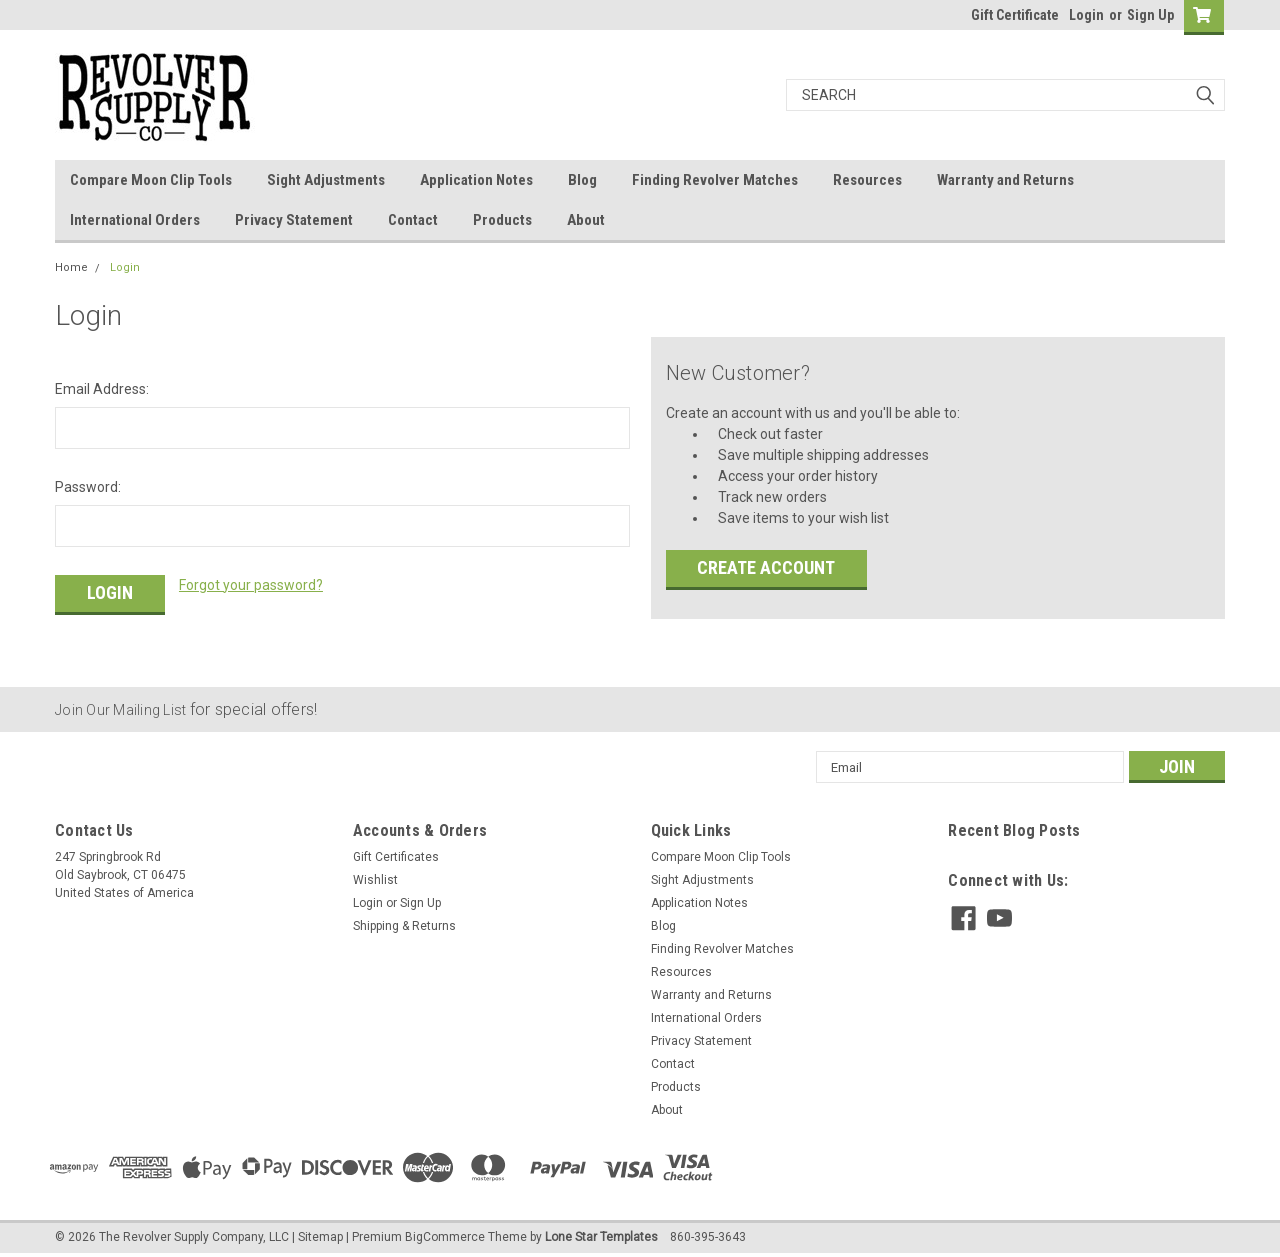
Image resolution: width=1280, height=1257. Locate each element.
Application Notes (476, 180)
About (586, 220)
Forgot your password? (251, 585)
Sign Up (1150, 15)
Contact (413, 220)
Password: (88, 487)
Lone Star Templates (601, 1237)
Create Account (766, 567)
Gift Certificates (396, 857)
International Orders (135, 220)
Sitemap (320, 1237)
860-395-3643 (708, 1237)
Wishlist (375, 880)
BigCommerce (445, 1237)
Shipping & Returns (404, 926)
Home (71, 267)
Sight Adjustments (326, 180)
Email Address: (102, 389)
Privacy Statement (294, 220)
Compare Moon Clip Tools (151, 180)
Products (502, 220)
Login (1086, 15)
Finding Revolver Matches (715, 180)
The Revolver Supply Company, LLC (194, 1237)
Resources (867, 180)
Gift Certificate (1015, 15)
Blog (582, 180)
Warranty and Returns (1005, 180)
